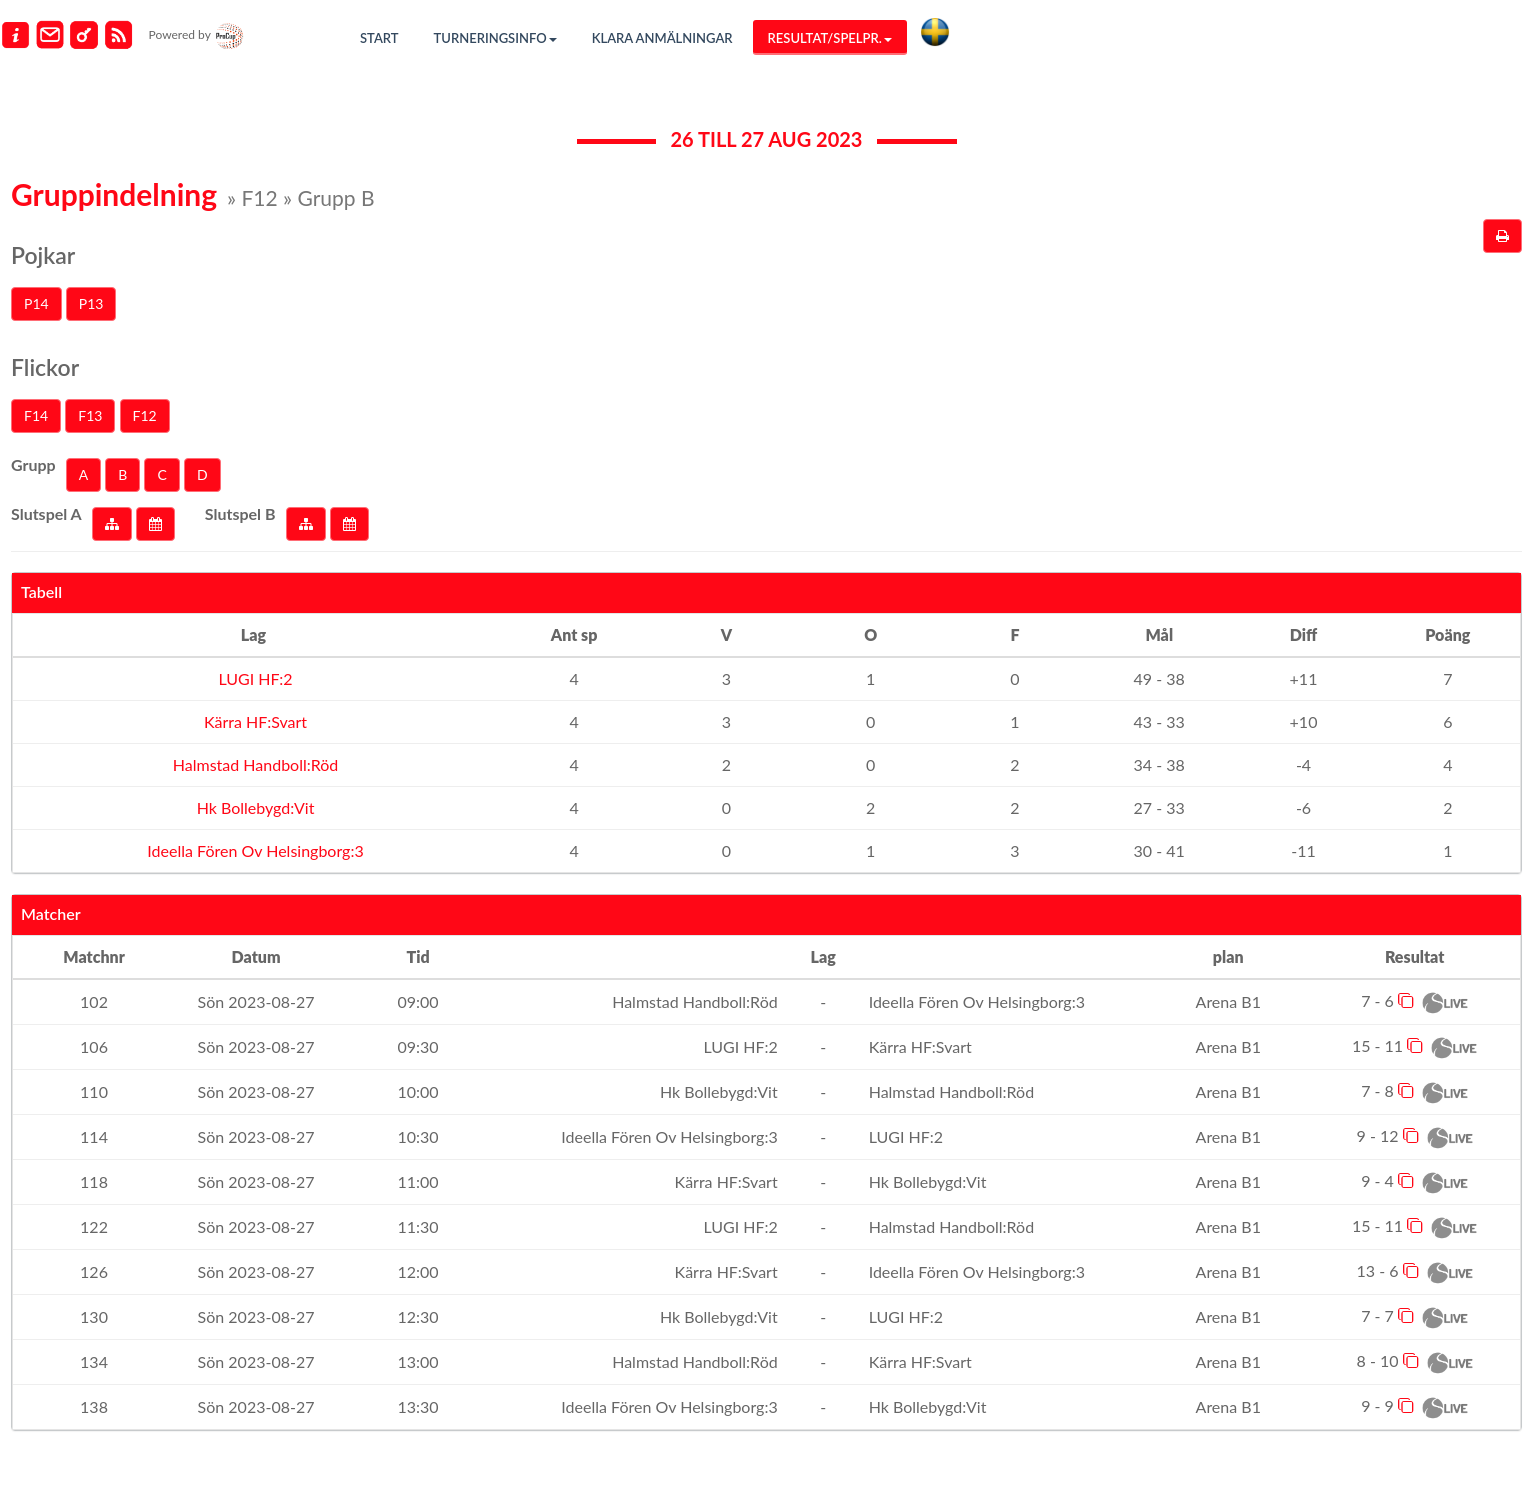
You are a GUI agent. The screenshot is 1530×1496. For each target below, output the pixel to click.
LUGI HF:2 (253, 678)
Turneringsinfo (495, 38)
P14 (36, 303)
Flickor (45, 367)
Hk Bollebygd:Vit (254, 807)
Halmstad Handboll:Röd (254, 764)
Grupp (33, 464)
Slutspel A (46, 513)
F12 (145, 415)
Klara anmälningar (662, 38)
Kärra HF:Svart (253, 721)
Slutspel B (240, 513)
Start (379, 38)
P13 (91, 303)
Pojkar (43, 255)
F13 (90, 415)
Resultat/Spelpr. (830, 38)
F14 (36, 415)
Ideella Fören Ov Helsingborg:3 (253, 850)
